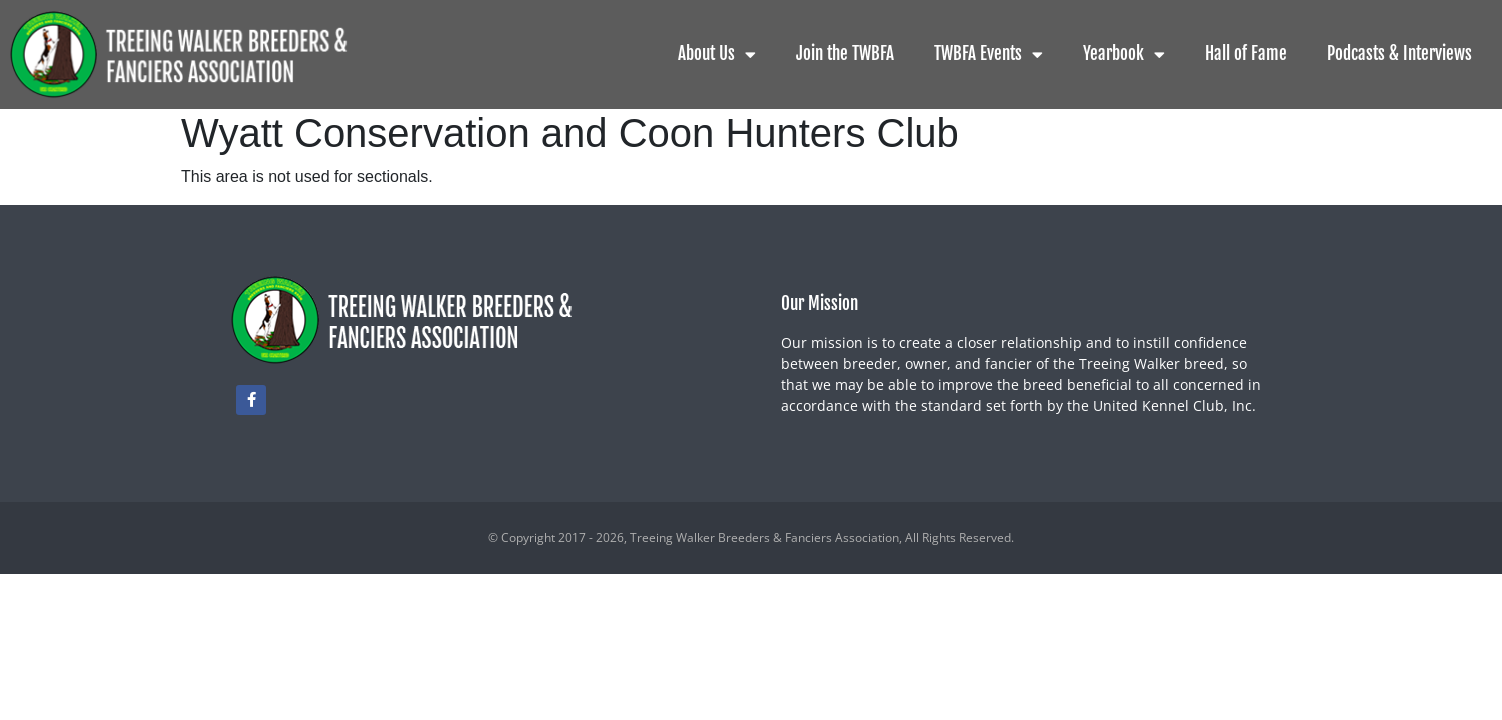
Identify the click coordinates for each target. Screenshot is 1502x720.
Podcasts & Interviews (1399, 53)
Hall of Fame (1246, 53)
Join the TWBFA (845, 53)
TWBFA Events (988, 54)
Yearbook (1124, 54)
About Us (717, 54)
